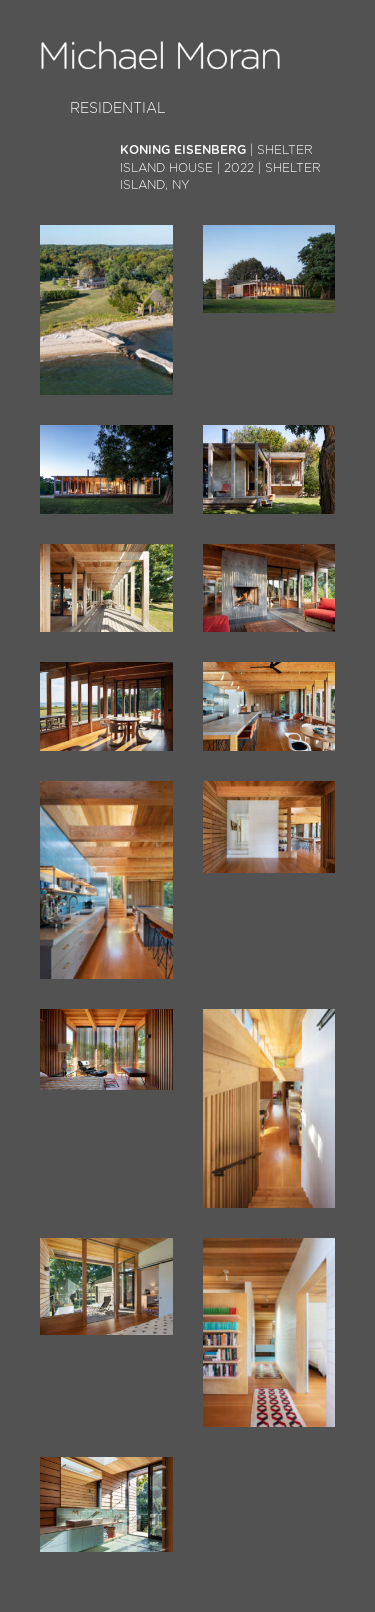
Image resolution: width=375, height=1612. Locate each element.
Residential (118, 108)
